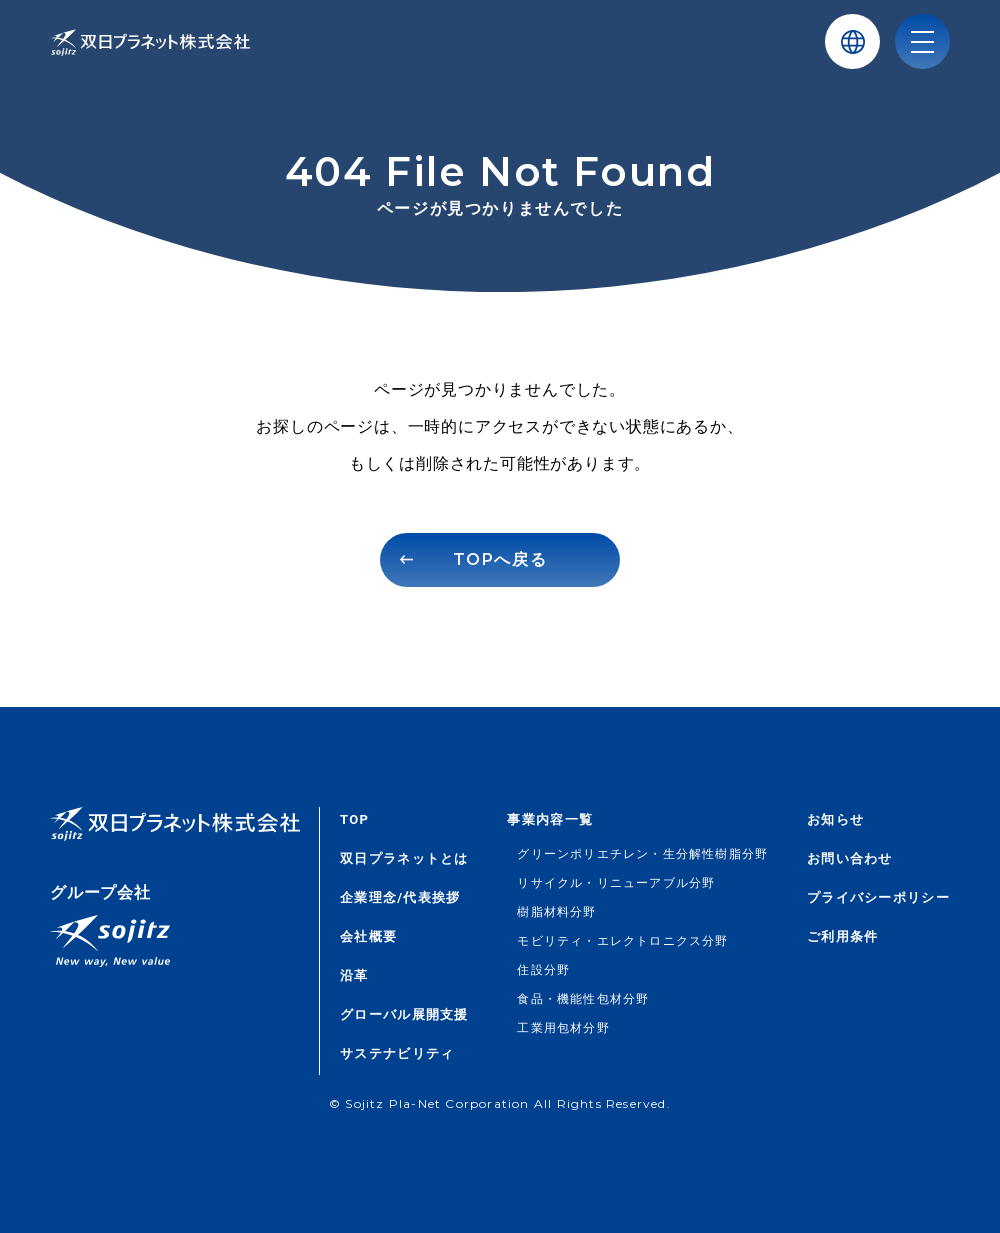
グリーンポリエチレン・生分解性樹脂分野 (642, 854)
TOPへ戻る (500, 559)
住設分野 (543, 970)
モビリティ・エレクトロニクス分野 (622, 941)
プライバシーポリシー (878, 897)
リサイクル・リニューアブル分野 (616, 883)
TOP (354, 819)
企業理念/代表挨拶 (400, 897)
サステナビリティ (397, 1053)
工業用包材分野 (563, 1028)
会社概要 (368, 936)
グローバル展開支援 (404, 1014)
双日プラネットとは (404, 858)
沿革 (354, 975)
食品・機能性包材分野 (583, 999)
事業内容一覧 (550, 819)
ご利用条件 (843, 936)
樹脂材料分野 (556, 912)
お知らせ (835, 819)
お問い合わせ (850, 858)
